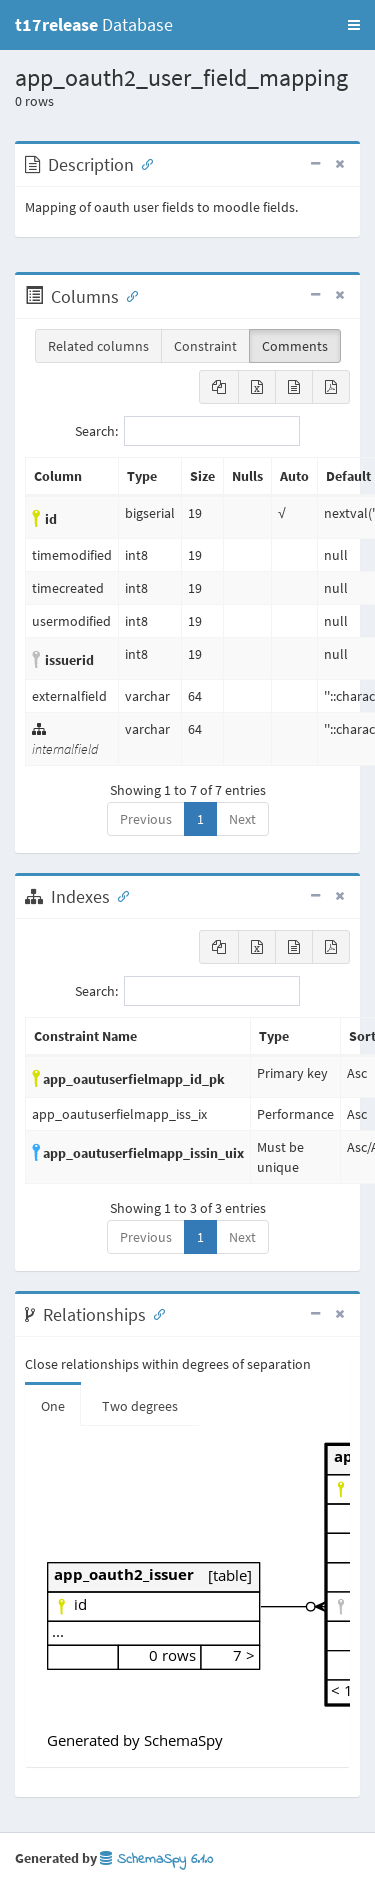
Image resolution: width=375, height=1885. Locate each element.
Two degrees (140, 1406)
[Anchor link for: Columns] (128, 295)
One (53, 1406)
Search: (187, 431)
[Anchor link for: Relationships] (155, 1313)
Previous (146, 819)
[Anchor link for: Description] (143, 163)
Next (242, 819)
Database (94, 24)
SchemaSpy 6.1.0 (156, 1859)
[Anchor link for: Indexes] (119, 895)
